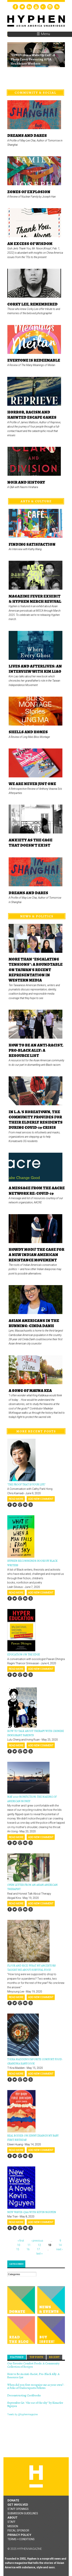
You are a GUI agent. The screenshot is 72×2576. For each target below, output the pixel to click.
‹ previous (37, 2240)
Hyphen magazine (36, 2476)
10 (18, 2245)
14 (60, 2245)
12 (39, 2245)
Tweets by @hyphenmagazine (22, 2414)
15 (17, 2249)
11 (29, 2245)
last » (39, 2253)
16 (28, 2249)
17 (38, 2249)
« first (21, 2240)
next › (59, 2249)
